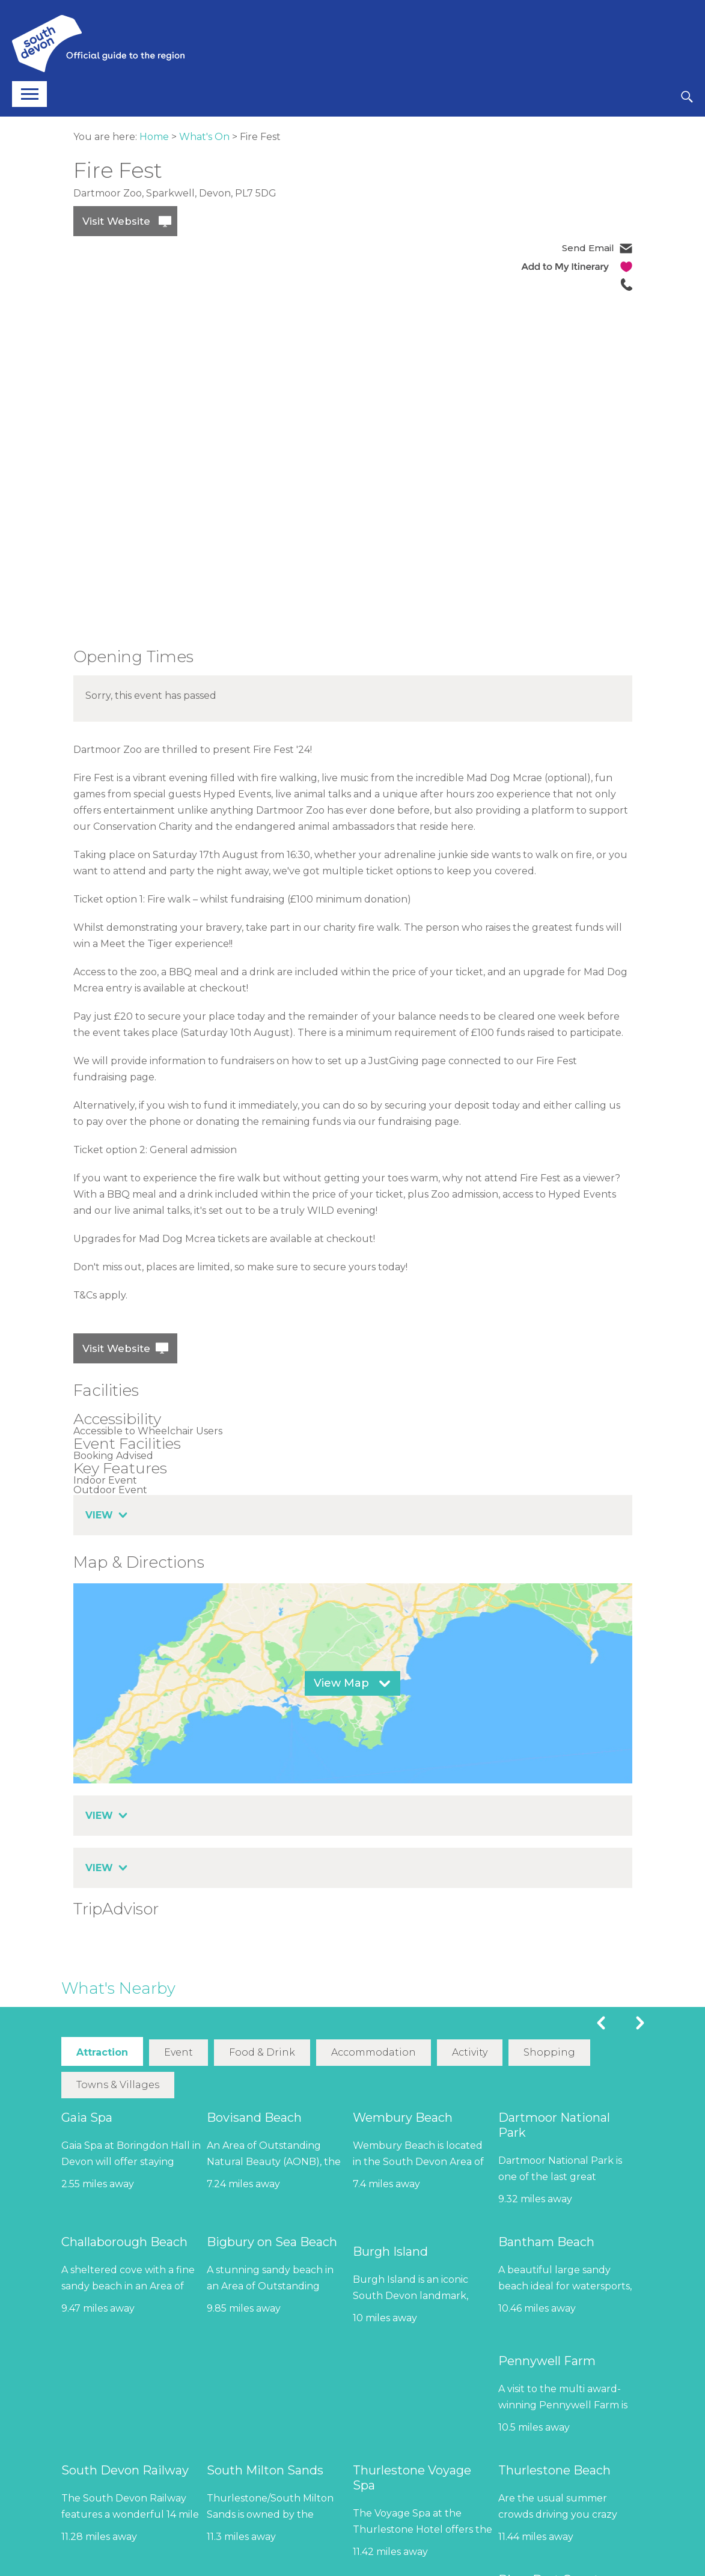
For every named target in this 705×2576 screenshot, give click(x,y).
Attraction (102, 2052)
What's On (204, 136)
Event (177, 2052)
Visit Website (116, 221)
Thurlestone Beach (554, 2469)
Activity (469, 2052)
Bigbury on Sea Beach (272, 2241)
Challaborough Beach (124, 2241)
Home (154, 136)
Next (640, 2023)
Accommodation (373, 2052)
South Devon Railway (125, 2469)
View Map (341, 1683)
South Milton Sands (265, 2469)
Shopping (549, 2052)
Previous (601, 2023)
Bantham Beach (546, 2241)
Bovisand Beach (254, 2117)
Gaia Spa (86, 2117)
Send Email (588, 248)
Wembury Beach (403, 2117)
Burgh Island (390, 2251)
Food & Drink (261, 2052)
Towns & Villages (117, 2084)
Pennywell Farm (547, 2360)
